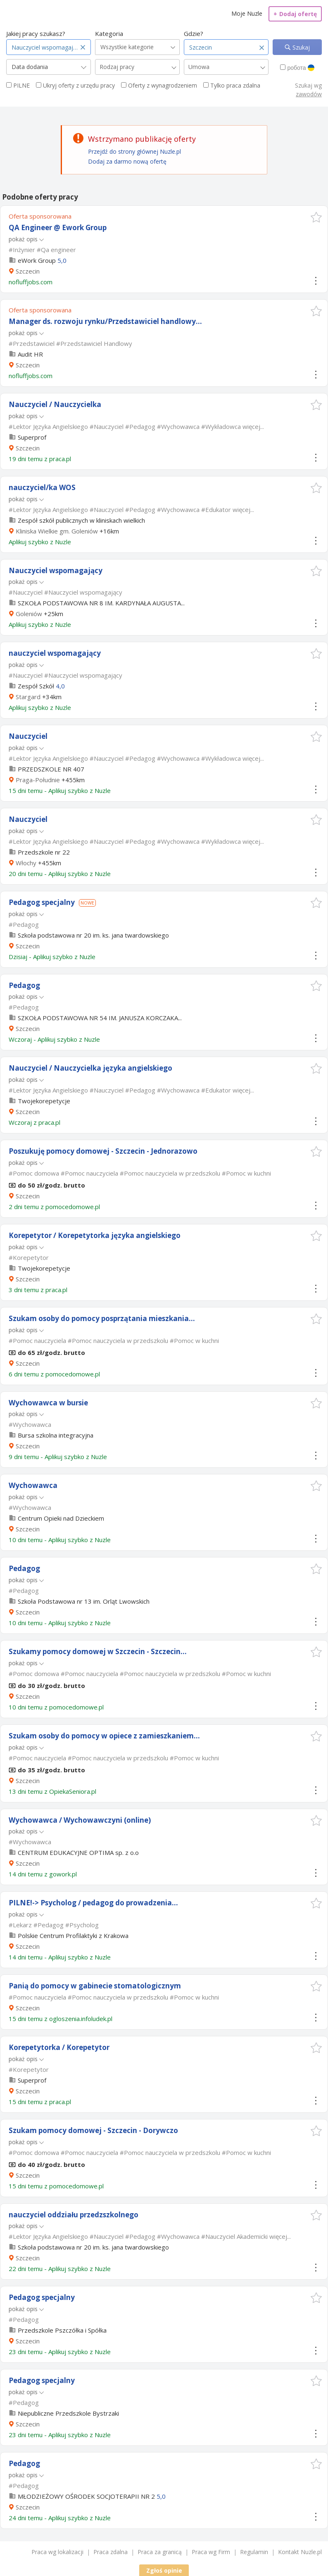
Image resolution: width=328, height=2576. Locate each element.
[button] (316, 217)
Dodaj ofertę (295, 14)
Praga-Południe (38, 780)
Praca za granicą (160, 2552)
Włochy (26, 863)
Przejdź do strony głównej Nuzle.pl (134, 151)
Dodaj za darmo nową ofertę (127, 161)
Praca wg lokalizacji (57, 2552)
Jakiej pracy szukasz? (35, 33)
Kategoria (109, 33)
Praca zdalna (110, 2552)
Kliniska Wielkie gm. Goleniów (57, 531)
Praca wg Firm (211, 2552)
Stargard (28, 697)
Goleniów (29, 613)
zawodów (309, 94)
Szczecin (28, 271)
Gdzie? (193, 33)
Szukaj (300, 47)
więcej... (253, 426)
